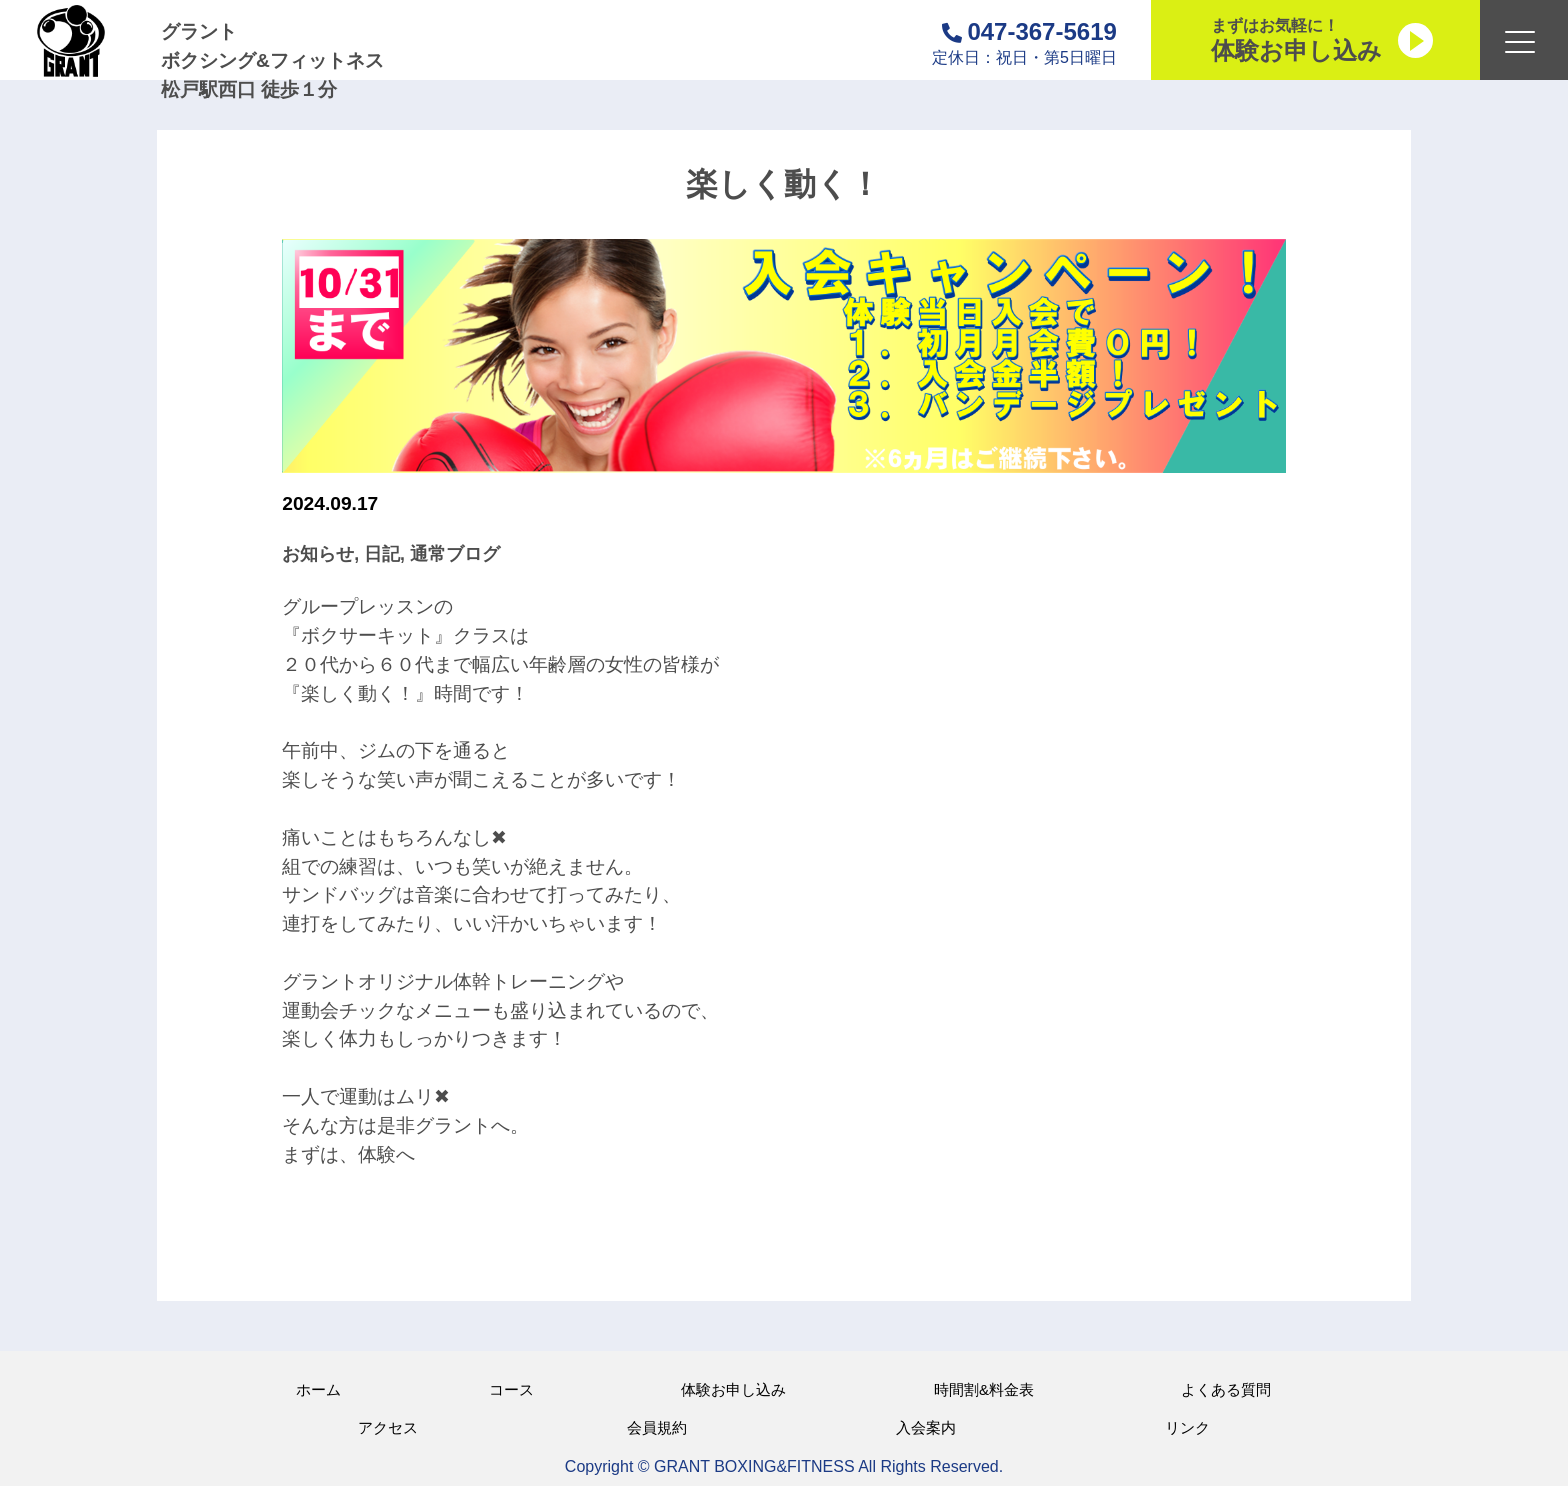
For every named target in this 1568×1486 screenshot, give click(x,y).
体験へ (386, 1154)
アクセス (388, 1427)
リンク (1187, 1427)
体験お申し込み (733, 1389)
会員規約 (657, 1427)
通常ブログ (455, 554)
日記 (382, 554)
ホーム (318, 1389)
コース (511, 1389)
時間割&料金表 (984, 1389)
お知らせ (318, 554)
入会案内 (926, 1427)
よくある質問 (1226, 1389)
